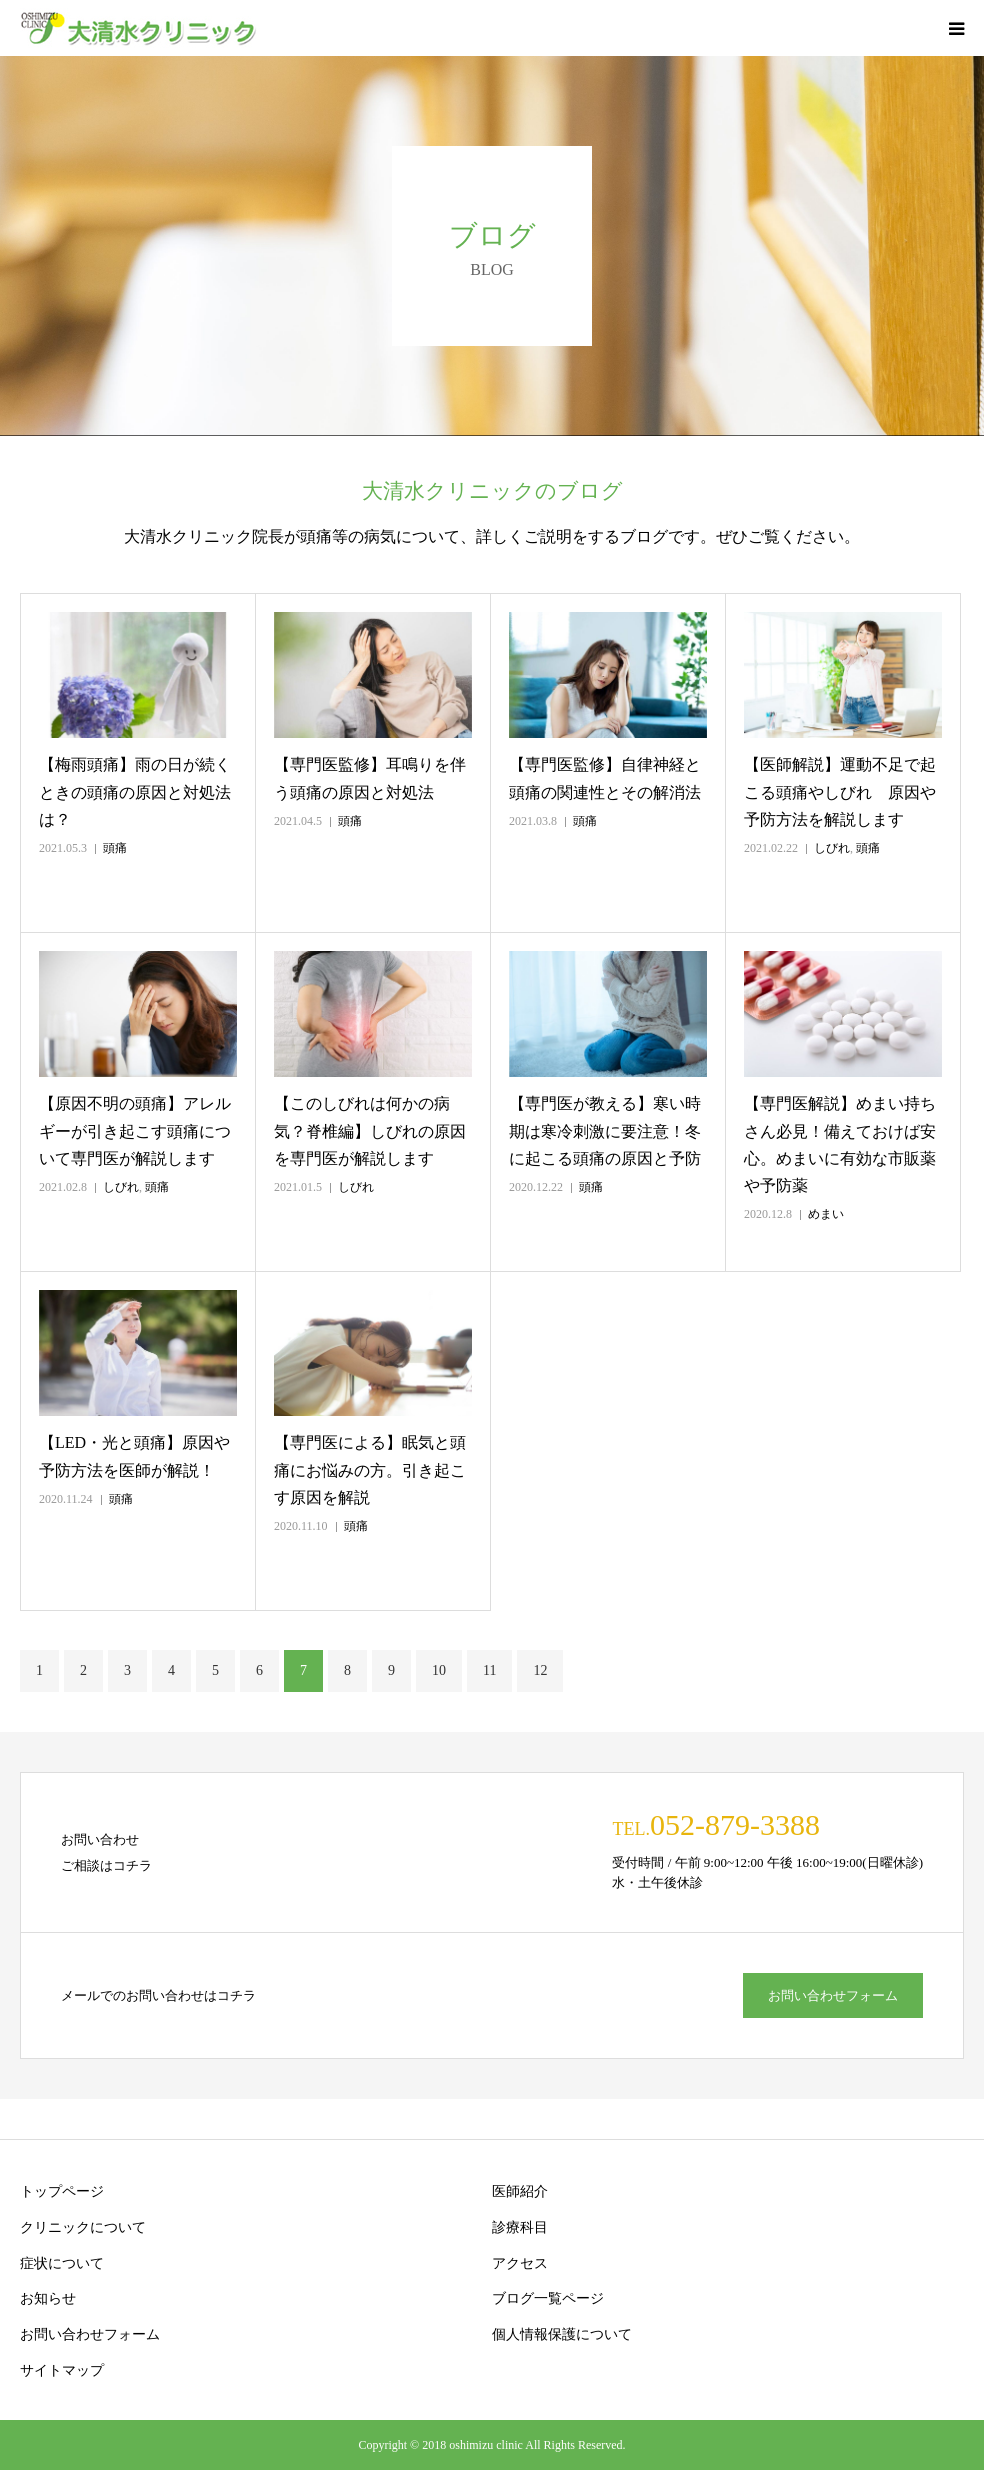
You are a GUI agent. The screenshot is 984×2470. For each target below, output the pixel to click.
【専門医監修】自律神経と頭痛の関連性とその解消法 (605, 778)
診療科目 (520, 2227)
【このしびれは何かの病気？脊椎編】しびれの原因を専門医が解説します (370, 1130)
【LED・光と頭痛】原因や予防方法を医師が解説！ (134, 1456)
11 (489, 1670)
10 (439, 1670)
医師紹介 (520, 2191)
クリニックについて (83, 2227)
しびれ (832, 848)
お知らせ (48, 2298)
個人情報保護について (562, 2334)
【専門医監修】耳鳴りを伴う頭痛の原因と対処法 (370, 778)
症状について (62, 2263)
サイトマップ (62, 2370)
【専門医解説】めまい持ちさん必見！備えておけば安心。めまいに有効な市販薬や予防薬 (840, 1144)
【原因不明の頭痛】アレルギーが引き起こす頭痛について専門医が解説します (135, 1130)
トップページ (62, 2191)
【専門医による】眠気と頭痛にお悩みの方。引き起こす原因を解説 (370, 1469)
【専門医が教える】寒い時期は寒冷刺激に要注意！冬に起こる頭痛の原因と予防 (605, 1130)
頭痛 (115, 848)
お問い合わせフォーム (833, 1995)
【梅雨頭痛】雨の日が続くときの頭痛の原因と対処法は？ (135, 791)
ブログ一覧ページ (548, 2298)
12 (540, 1670)
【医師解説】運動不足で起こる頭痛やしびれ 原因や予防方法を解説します (840, 791)
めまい (826, 1214)
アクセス (520, 2263)
